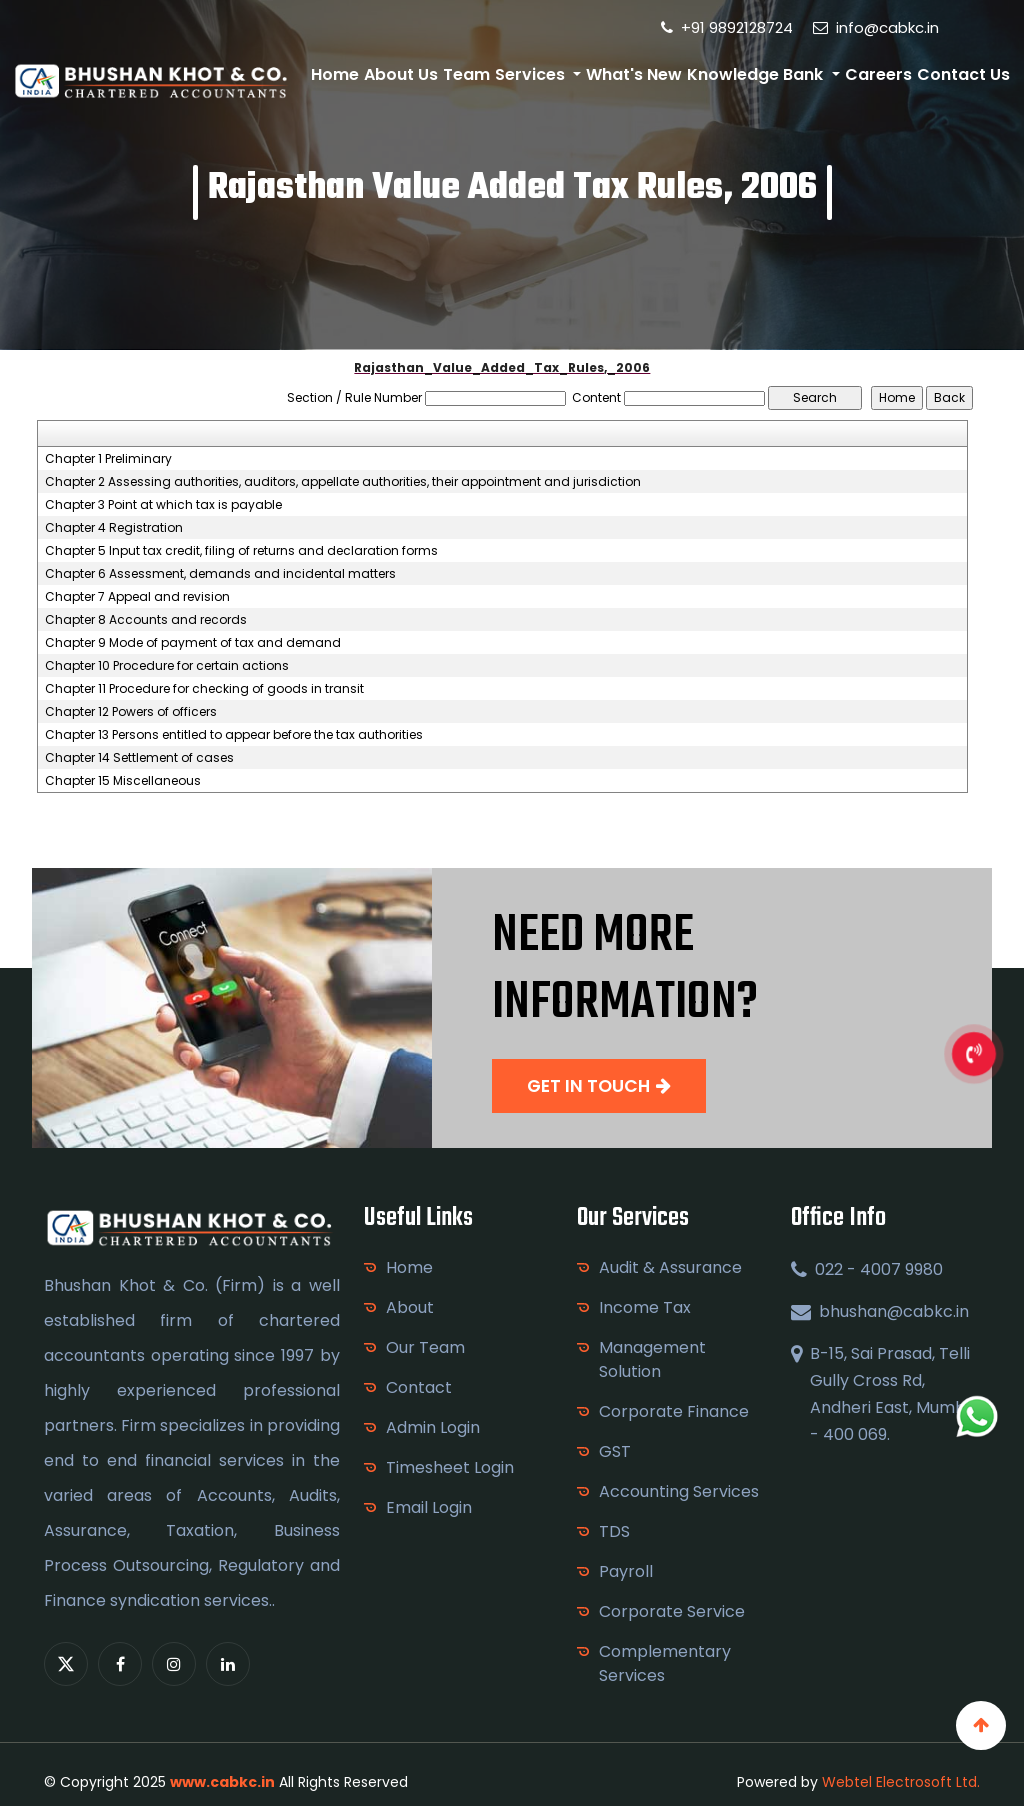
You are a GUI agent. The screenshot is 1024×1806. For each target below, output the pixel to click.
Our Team (425, 1347)
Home (335, 74)
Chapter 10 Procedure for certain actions (167, 666)
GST (615, 1451)
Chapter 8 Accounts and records (146, 620)
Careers (878, 74)
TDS (614, 1531)
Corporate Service (672, 1611)
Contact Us (963, 74)
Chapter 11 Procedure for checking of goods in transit (204, 689)
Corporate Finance (674, 1411)
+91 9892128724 (727, 27)
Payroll (626, 1571)
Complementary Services (665, 1663)
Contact (419, 1387)
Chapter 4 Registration (114, 528)
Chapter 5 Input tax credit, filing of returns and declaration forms (241, 551)
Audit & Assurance (670, 1267)
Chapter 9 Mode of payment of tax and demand (193, 643)
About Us (401, 74)
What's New (634, 74)
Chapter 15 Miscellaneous (123, 781)
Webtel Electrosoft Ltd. (901, 1782)
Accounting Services (679, 1491)
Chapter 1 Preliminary (108, 459)
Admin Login (433, 1427)
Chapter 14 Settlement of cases (139, 758)
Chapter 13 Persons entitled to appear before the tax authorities (234, 735)
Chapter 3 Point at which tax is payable (163, 505)
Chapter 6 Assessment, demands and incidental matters (220, 574)
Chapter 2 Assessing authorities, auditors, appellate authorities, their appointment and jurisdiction (343, 482)
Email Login (429, 1507)
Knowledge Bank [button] (757, 74)
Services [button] (532, 74)
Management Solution (652, 1359)
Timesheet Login (450, 1467)
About (410, 1307)
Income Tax (645, 1307)
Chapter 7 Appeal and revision (137, 597)
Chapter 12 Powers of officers (131, 712)
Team (466, 74)
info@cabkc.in (876, 27)
